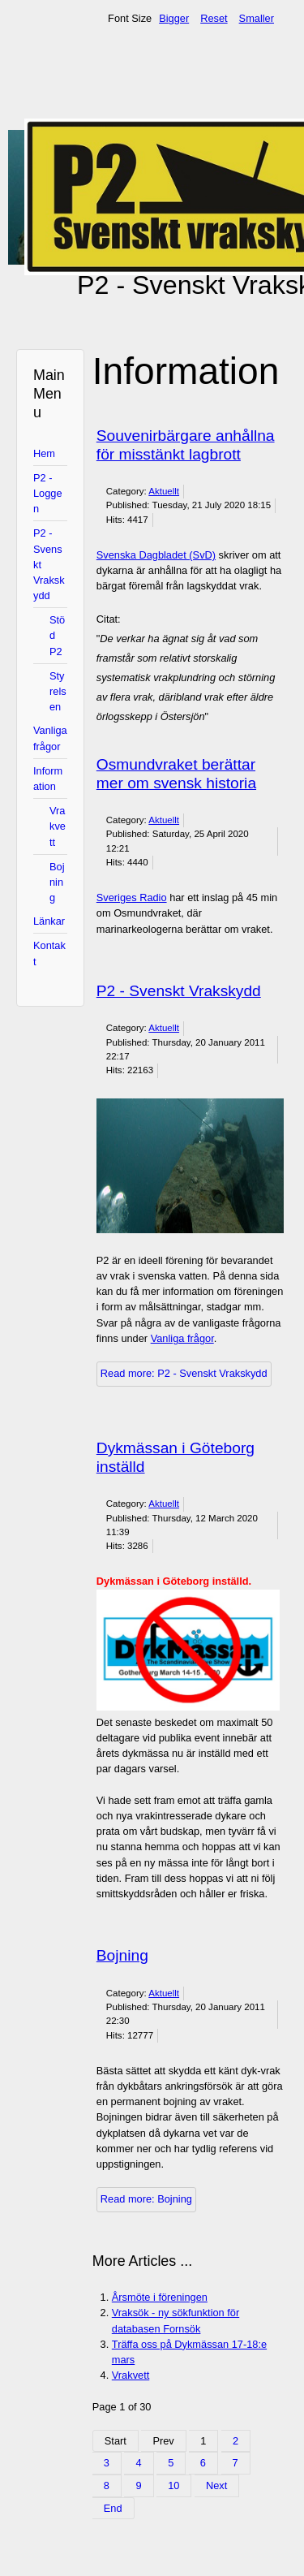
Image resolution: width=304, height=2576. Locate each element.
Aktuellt (163, 491)
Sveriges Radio (131, 897)
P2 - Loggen (47, 493)
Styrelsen (57, 691)
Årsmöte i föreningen (160, 2297)
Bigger (174, 18)
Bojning (57, 882)
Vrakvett (57, 826)
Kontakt (49, 953)
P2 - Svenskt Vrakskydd (49, 564)
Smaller (256, 18)
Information (47, 778)
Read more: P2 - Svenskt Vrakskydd (184, 1373)
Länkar (49, 921)
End (113, 2508)
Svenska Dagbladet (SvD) (156, 555)
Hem (44, 453)
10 (173, 2485)
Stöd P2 (57, 635)
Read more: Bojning (146, 2199)
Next (216, 2485)
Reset (213, 18)
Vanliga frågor (50, 738)
